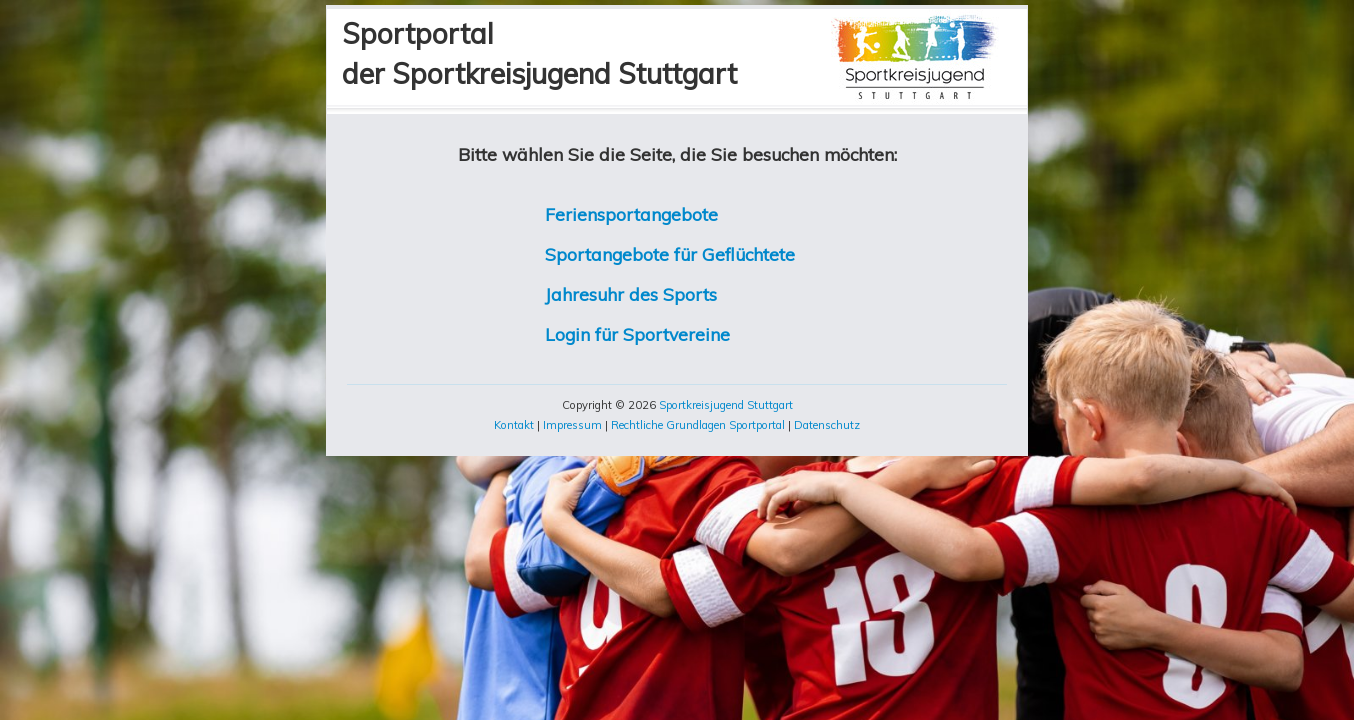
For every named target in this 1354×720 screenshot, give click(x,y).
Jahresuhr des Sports (631, 294)
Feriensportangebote (631, 214)
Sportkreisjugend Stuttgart (726, 405)
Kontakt (514, 425)
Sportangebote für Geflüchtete (670, 254)
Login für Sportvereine (637, 334)
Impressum (572, 425)
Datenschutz (827, 425)
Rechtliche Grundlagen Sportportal (698, 425)
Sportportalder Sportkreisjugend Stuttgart (539, 53)
